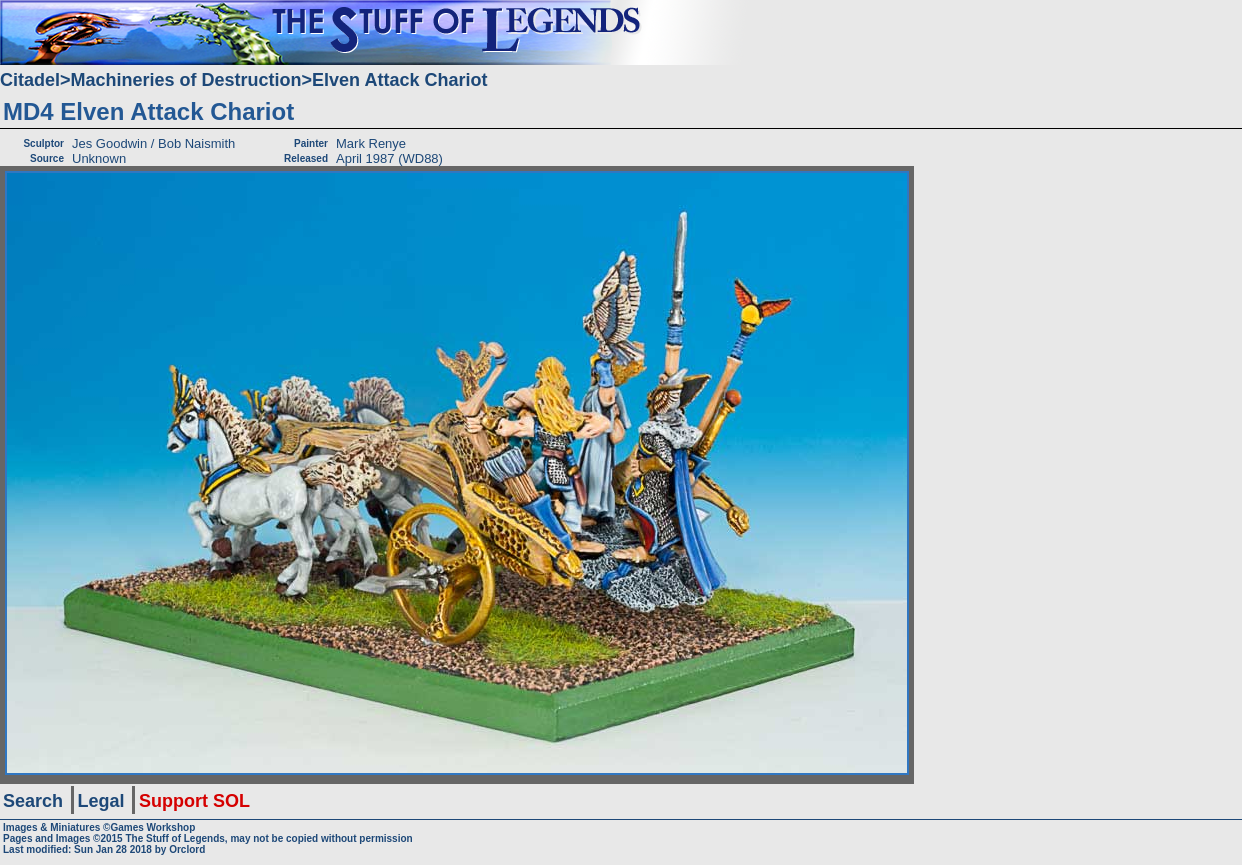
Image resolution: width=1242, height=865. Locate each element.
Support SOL (194, 801)
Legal (101, 801)
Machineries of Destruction (186, 80)
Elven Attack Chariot (399, 80)
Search (33, 801)
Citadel (30, 80)
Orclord (187, 849)
